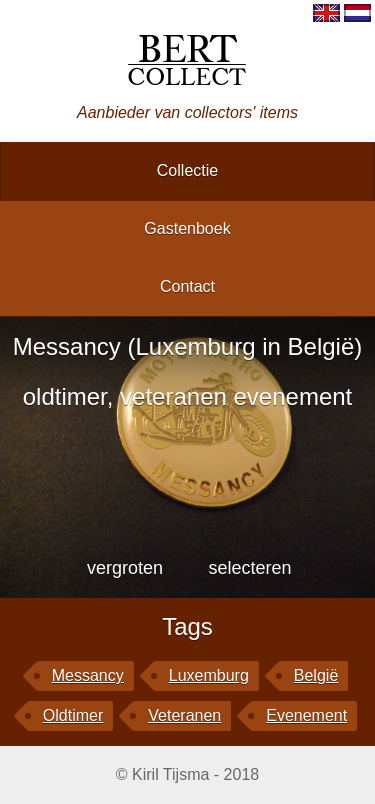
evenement (306, 715)
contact (187, 286)
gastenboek (187, 228)
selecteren (249, 568)
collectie (187, 170)
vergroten (125, 568)
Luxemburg (209, 675)
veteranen (184, 715)
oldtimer (73, 715)
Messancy (88, 675)
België (316, 675)
